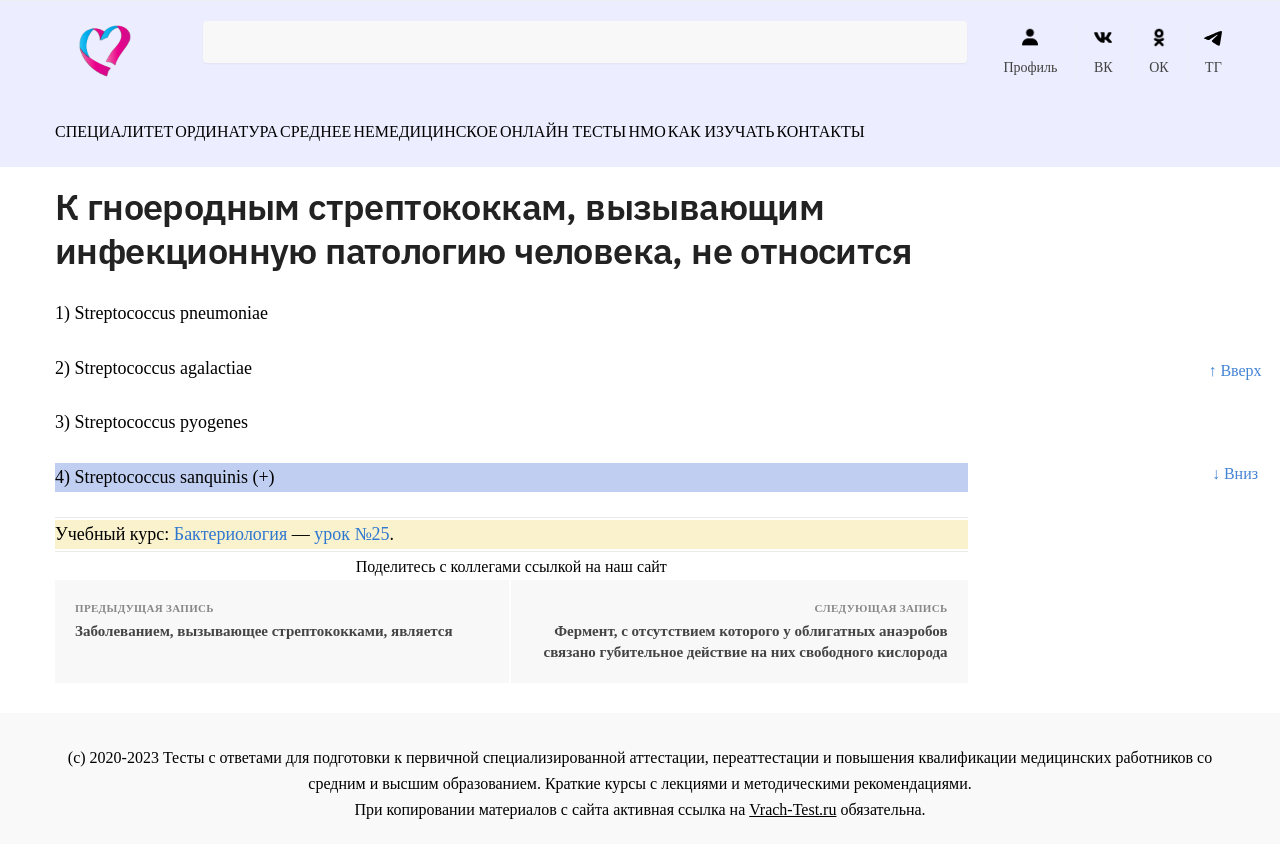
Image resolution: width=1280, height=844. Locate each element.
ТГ (1213, 51)
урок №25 (351, 523)
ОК (1158, 51)
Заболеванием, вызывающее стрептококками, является (264, 620)
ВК (1103, 51)
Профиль (1030, 51)
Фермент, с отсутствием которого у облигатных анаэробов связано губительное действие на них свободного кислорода (746, 630)
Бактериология (230, 523)
